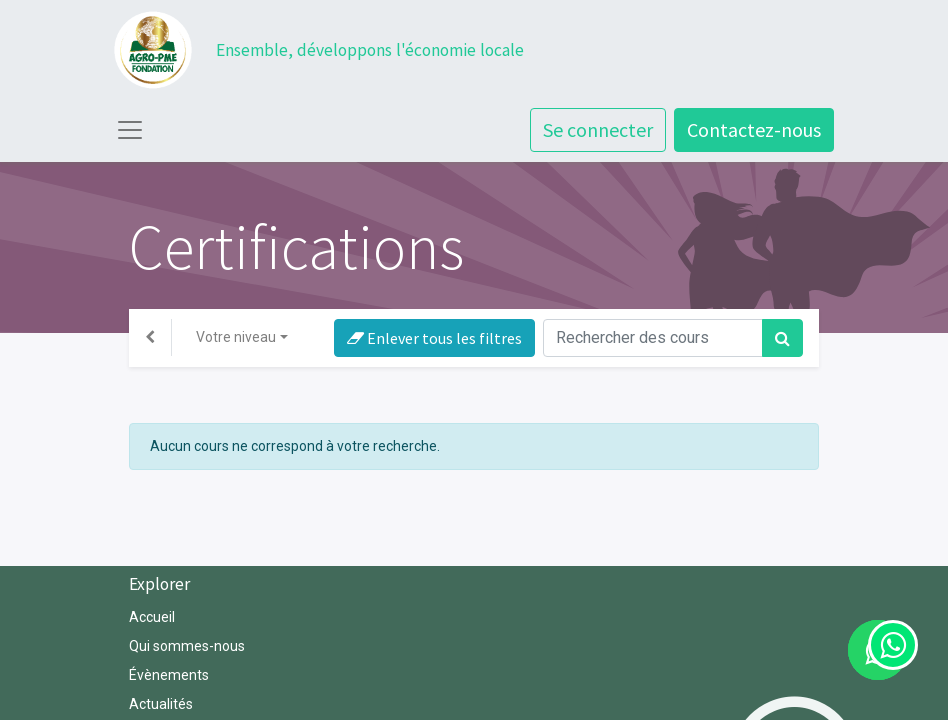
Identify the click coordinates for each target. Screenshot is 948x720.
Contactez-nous (754, 129)
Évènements (169, 675)
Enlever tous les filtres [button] (434, 338)
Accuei (150, 617)
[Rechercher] (782, 338)
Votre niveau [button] (236, 337)
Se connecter (598, 129)
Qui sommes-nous (188, 646)
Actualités (161, 704)
